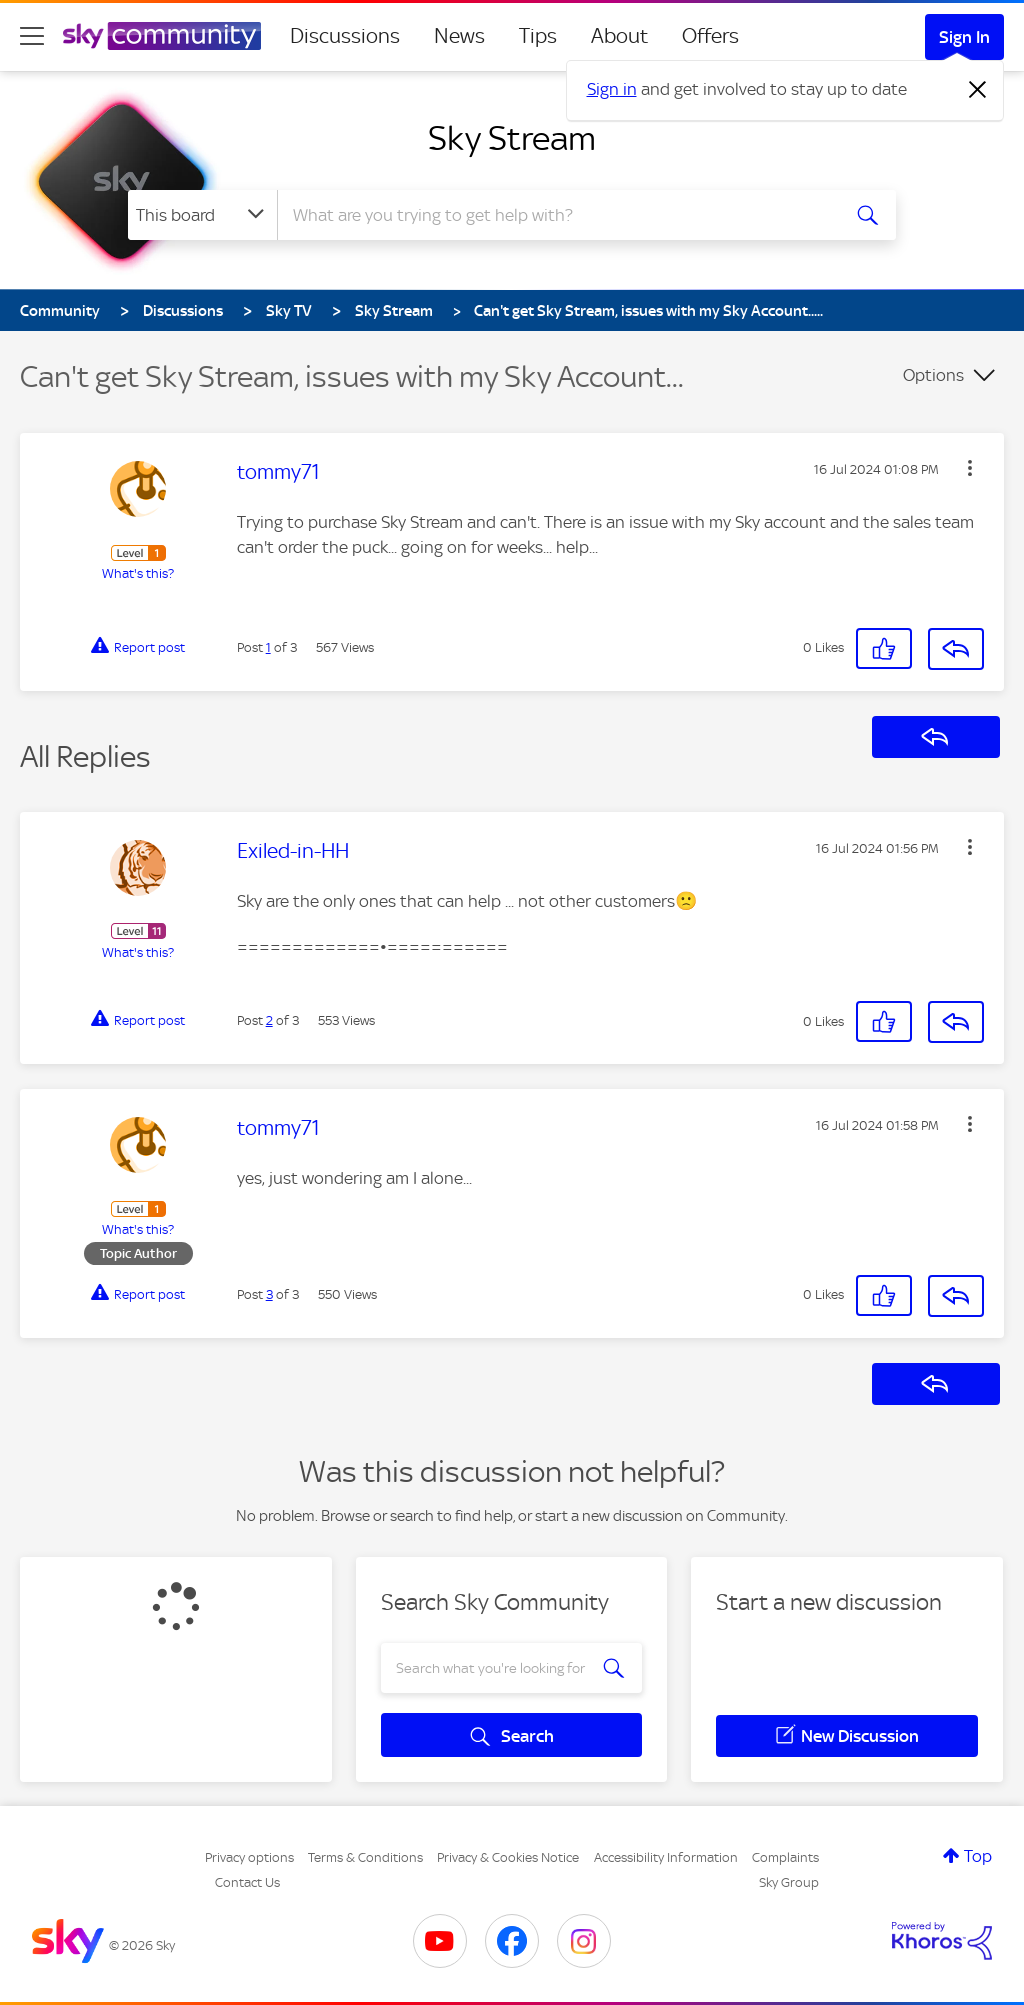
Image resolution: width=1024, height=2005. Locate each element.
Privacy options (249, 1857)
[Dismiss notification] (978, 90)
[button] (970, 468)
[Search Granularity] (202, 215)
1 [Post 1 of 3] (268, 647)
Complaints (785, 1857)
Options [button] (933, 375)
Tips (538, 36)
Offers (710, 36)
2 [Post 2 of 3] (269, 1020)
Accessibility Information (666, 1857)
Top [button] (978, 1856)
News (459, 36)
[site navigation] (32, 36)
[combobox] (556, 215)
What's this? (138, 573)
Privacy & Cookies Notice (508, 1857)
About (619, 36)
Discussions (345, 36)
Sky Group (789, 1882)
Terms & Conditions (365, 1857)
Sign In (964, 37)
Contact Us (247, 1882)
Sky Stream (512, 138)
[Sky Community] (162, 36)
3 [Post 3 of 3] (269, 1294)
